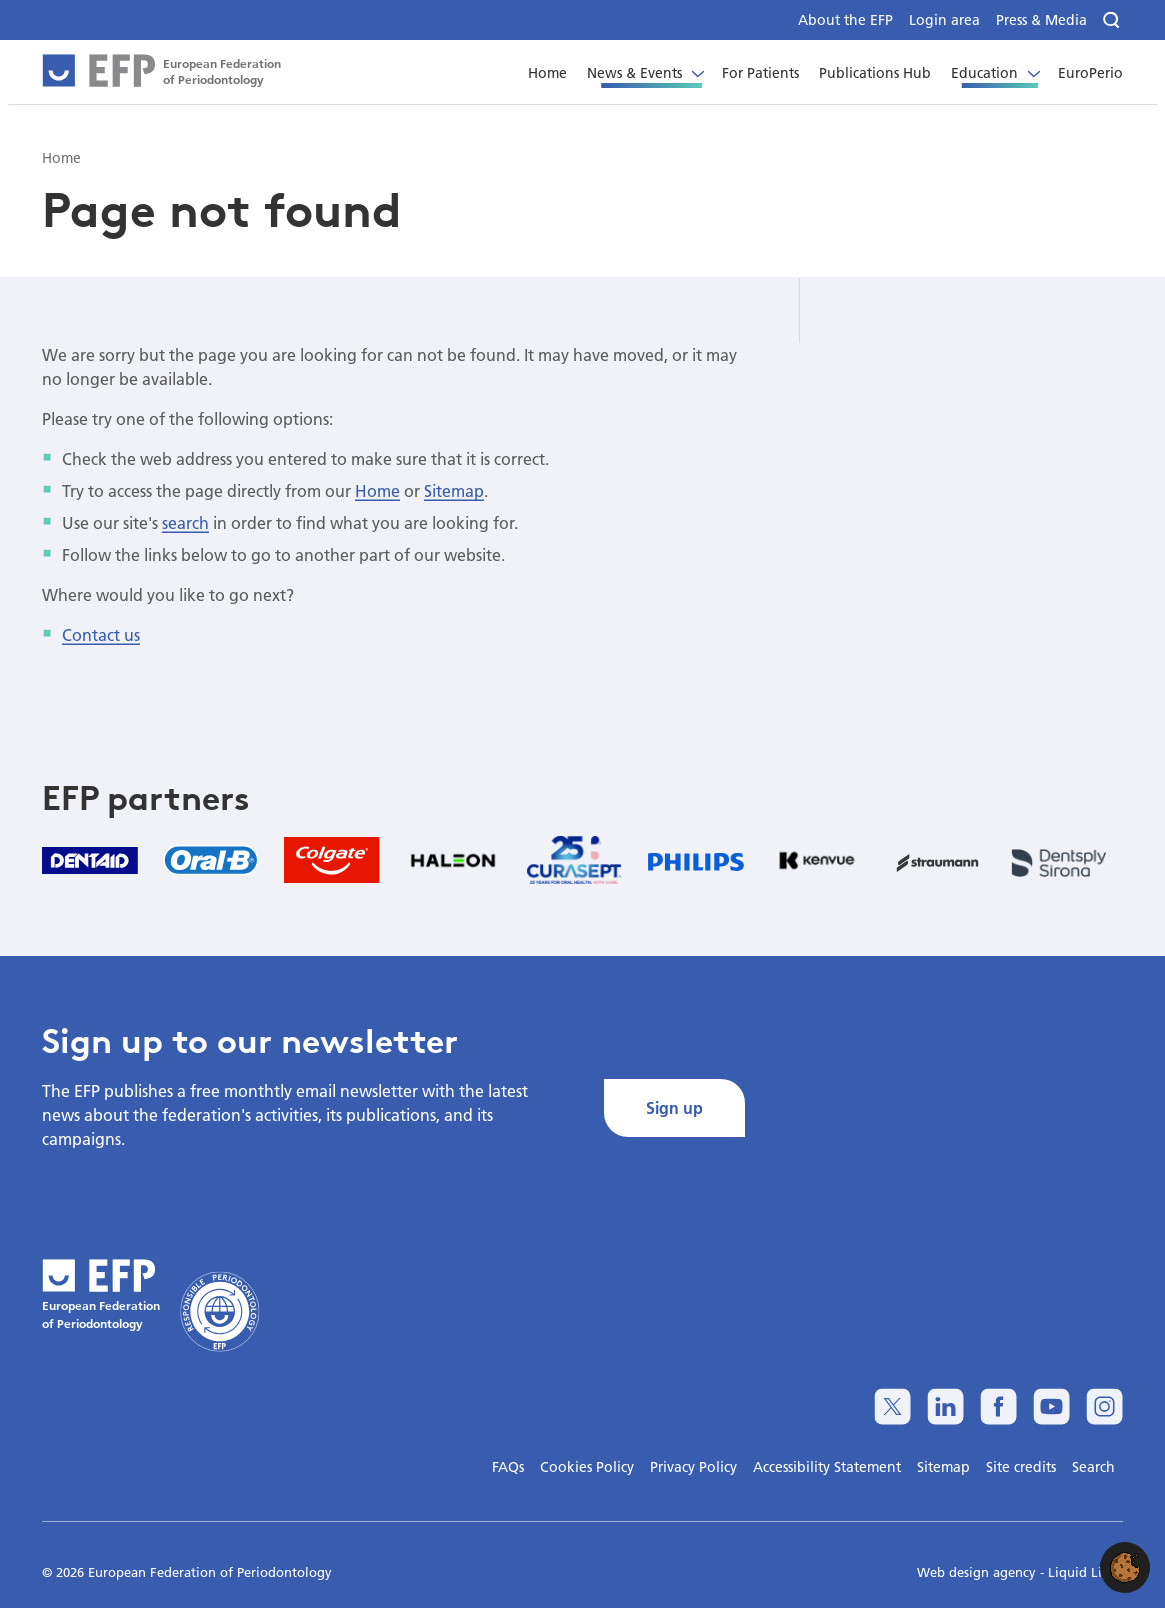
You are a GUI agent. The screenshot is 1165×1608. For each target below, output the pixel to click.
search (185, 522)
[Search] (1113, 20)
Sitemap (454, 490)
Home (377, 490)
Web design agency (978, 1572)
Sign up (674, 1107)
